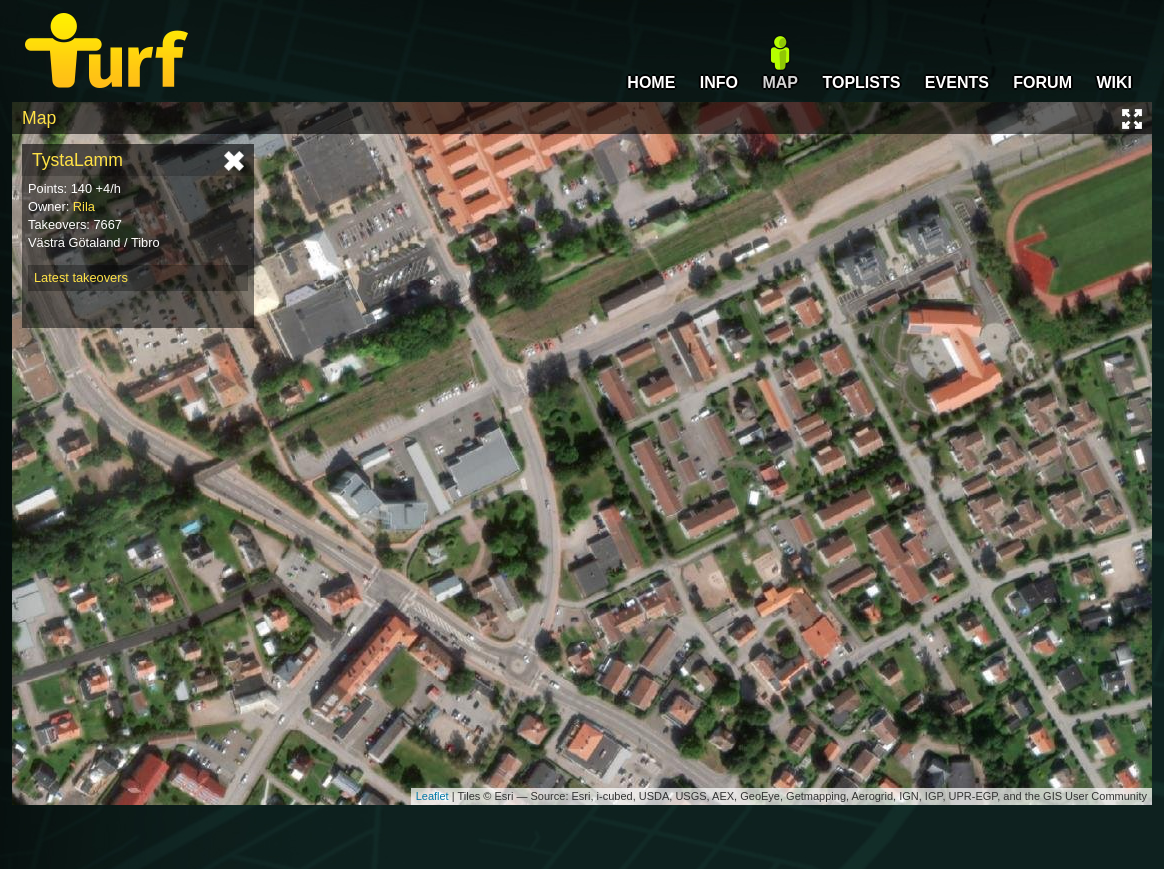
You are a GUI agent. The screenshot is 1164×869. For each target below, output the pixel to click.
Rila (84, 206)
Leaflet (432, 796)
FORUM (1042, 82)
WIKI (1114, 82)
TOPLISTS (861, 82)
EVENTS (957, 82)
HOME (651, 82)
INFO (719, 82)
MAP (780, 82)
